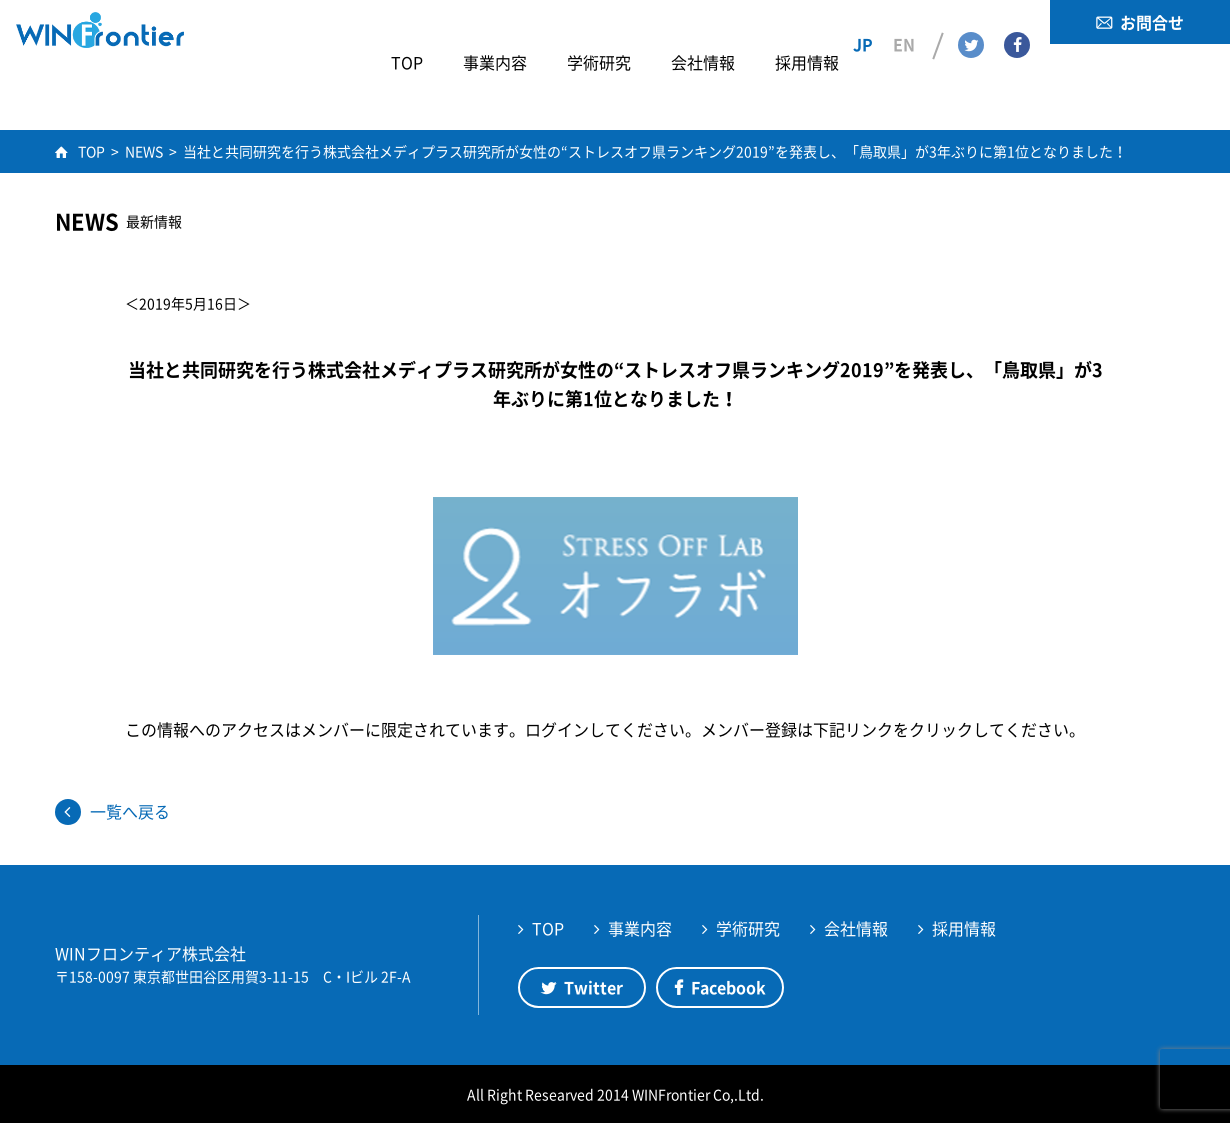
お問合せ (1152, 22)
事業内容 (640, 928)
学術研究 (748, 928)
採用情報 (964, 928)
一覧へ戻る (130, 811)
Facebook (1017, 21)
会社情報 (856, 928)
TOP (548, 928)
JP (863, 21)
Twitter (971, 21)
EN (904, 21)
